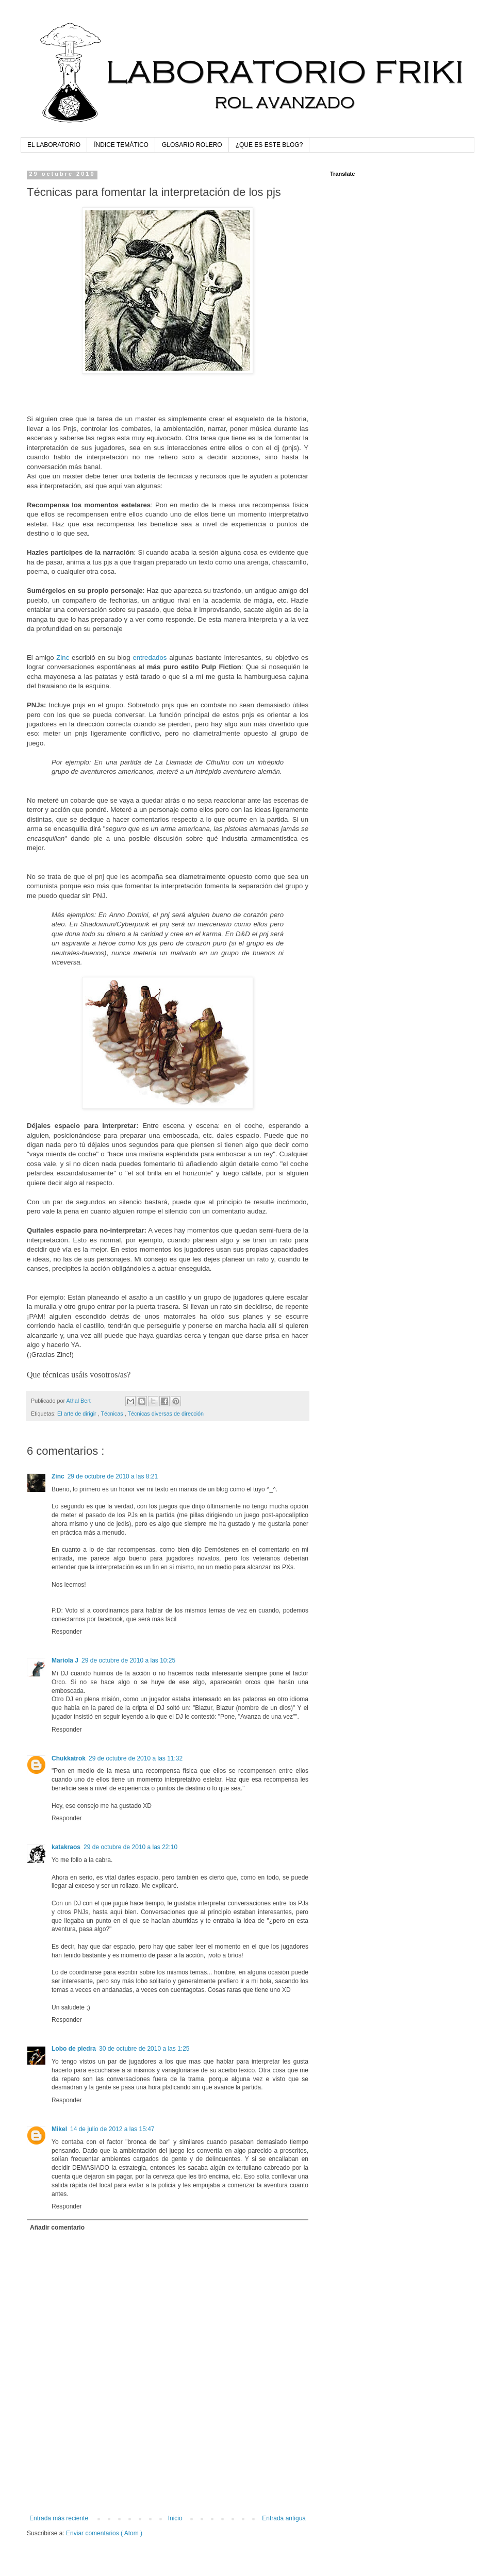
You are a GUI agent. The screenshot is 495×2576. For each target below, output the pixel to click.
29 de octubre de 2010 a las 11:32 (136, 1758)
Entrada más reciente (58, 2518)
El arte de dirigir (77, 1413)
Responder (67, 1631)
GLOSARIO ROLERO (192, 144)
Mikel (59, 2129)
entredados (150, 657)
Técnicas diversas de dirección (165, 1413)
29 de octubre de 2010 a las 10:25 (128, 1660)
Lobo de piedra (74, 2048)
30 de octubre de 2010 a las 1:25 (144, 2048)
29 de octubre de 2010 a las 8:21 (113, 1476)
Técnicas (112, 1413)
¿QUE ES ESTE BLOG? (269, 144)
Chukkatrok (69, 1758)
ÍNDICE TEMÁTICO (121, 144)
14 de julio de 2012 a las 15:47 (112, 2129)
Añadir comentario (57, 2227)
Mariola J (65, 1660)
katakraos (66, 1847)
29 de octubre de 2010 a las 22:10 (130, 1847)
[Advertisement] (167, 2486)
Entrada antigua (284, 2518)
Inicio (175, 2518)
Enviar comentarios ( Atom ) (104, 2533)
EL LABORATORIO (53, 144)
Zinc (62, 657)
